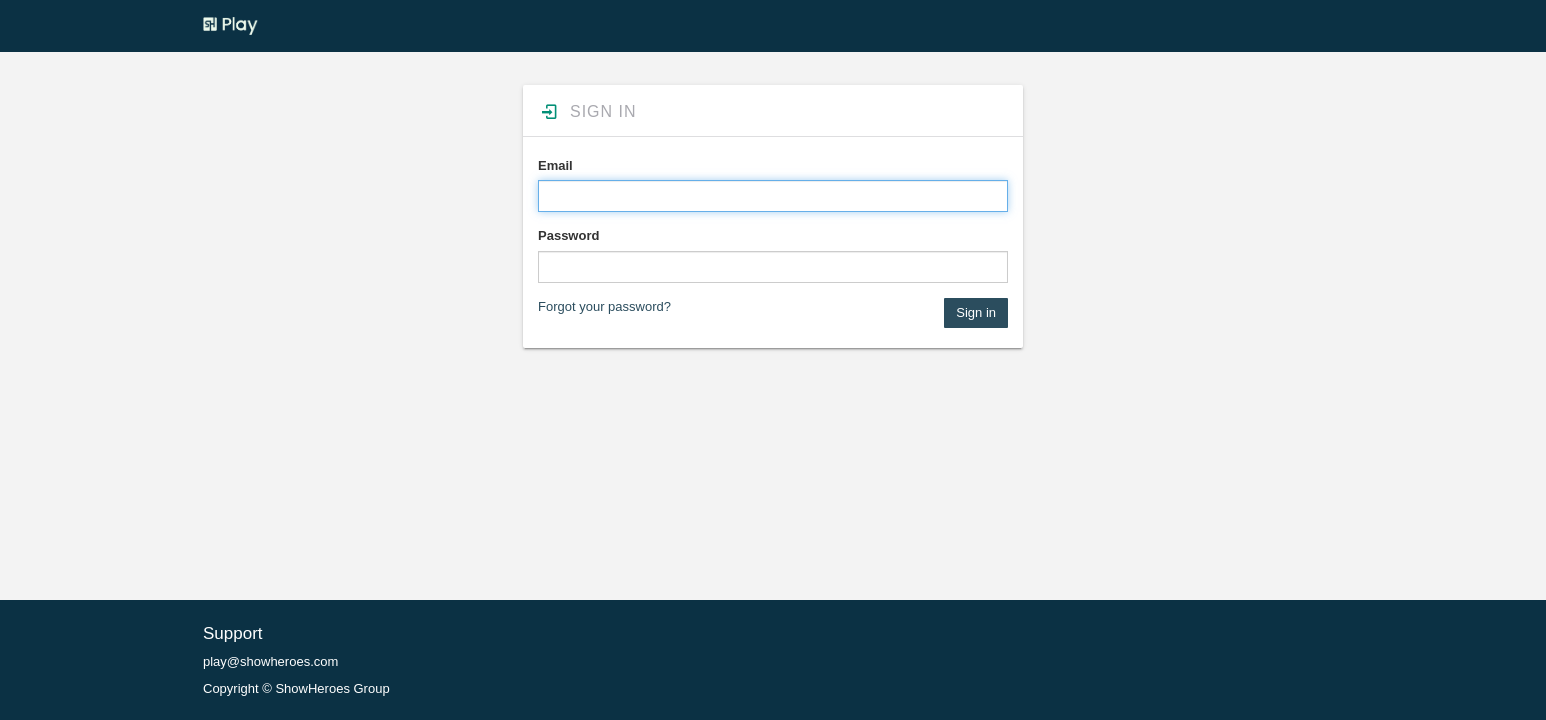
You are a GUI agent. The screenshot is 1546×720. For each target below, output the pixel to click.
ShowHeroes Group (332, 688)
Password (568, 235)
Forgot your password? (604, 306)
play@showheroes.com (270, 661)
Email (555, 165)
